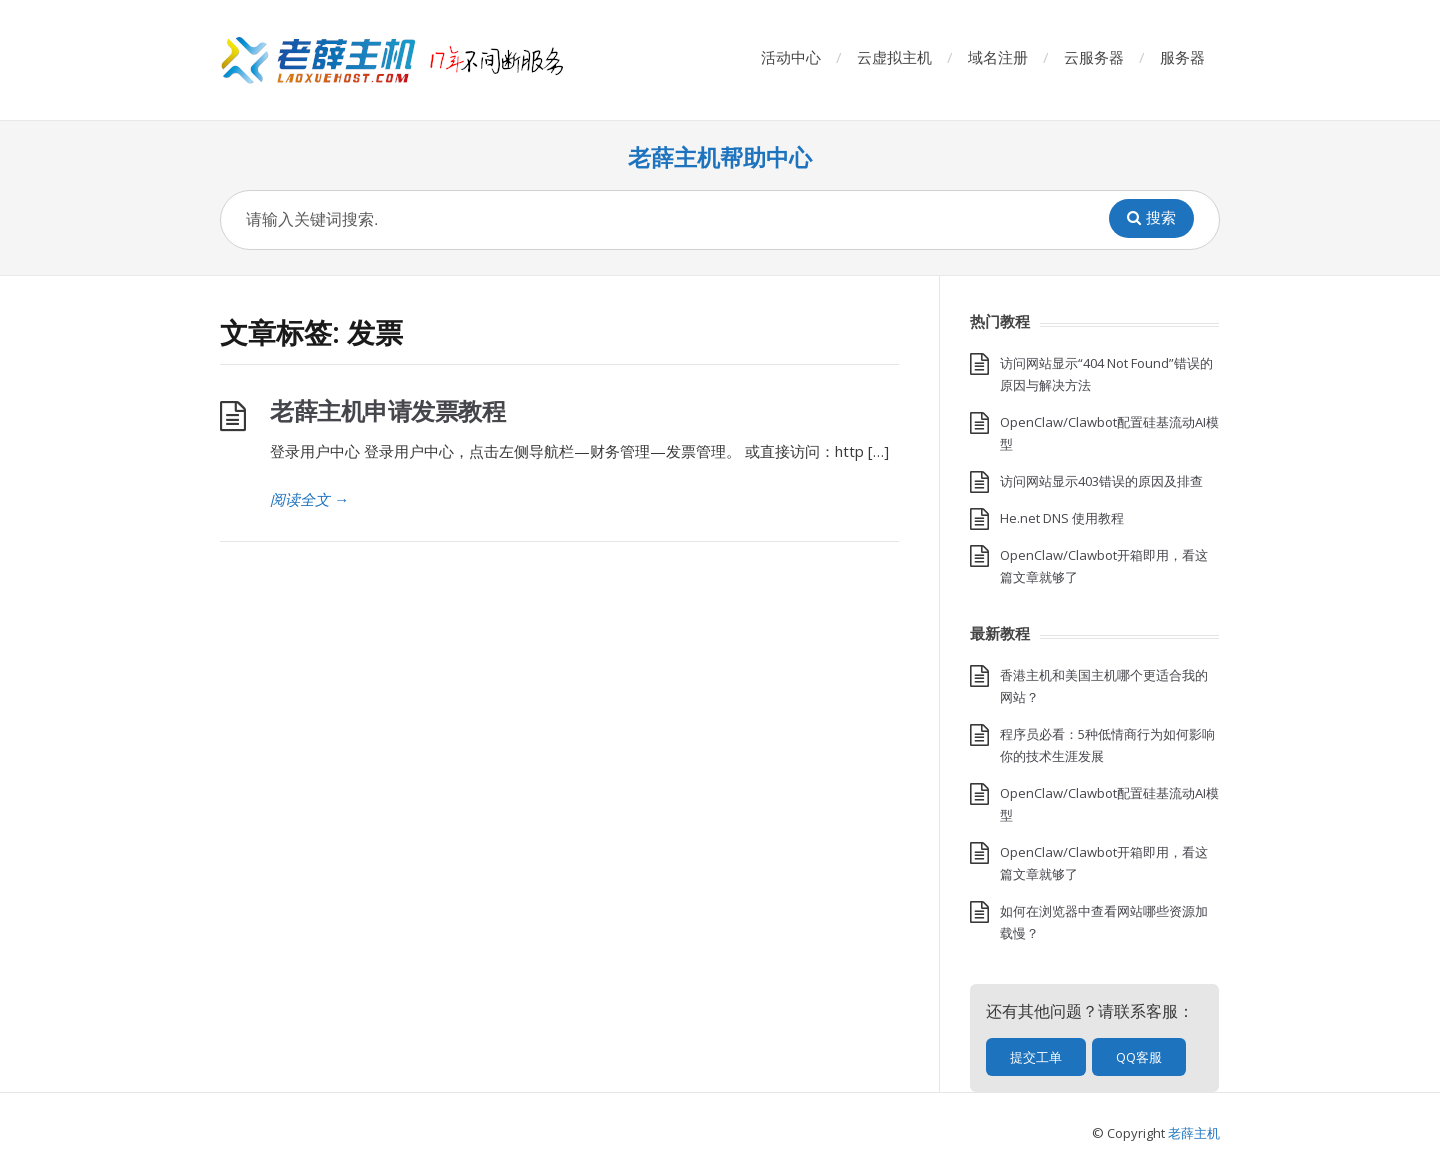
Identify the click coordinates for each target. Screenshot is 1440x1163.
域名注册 (998, 57)
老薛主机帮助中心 (720, 157)
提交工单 (1036, 1057)
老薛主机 (1194, 1133)
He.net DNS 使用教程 (1062, 518)
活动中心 (791, 57)
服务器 (1182, 57)
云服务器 (1094, 57)
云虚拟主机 (894, 57)
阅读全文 (309, 499)
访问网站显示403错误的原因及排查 (1101, 481)
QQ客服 (1139, 1057)
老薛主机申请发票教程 (387, 410)
